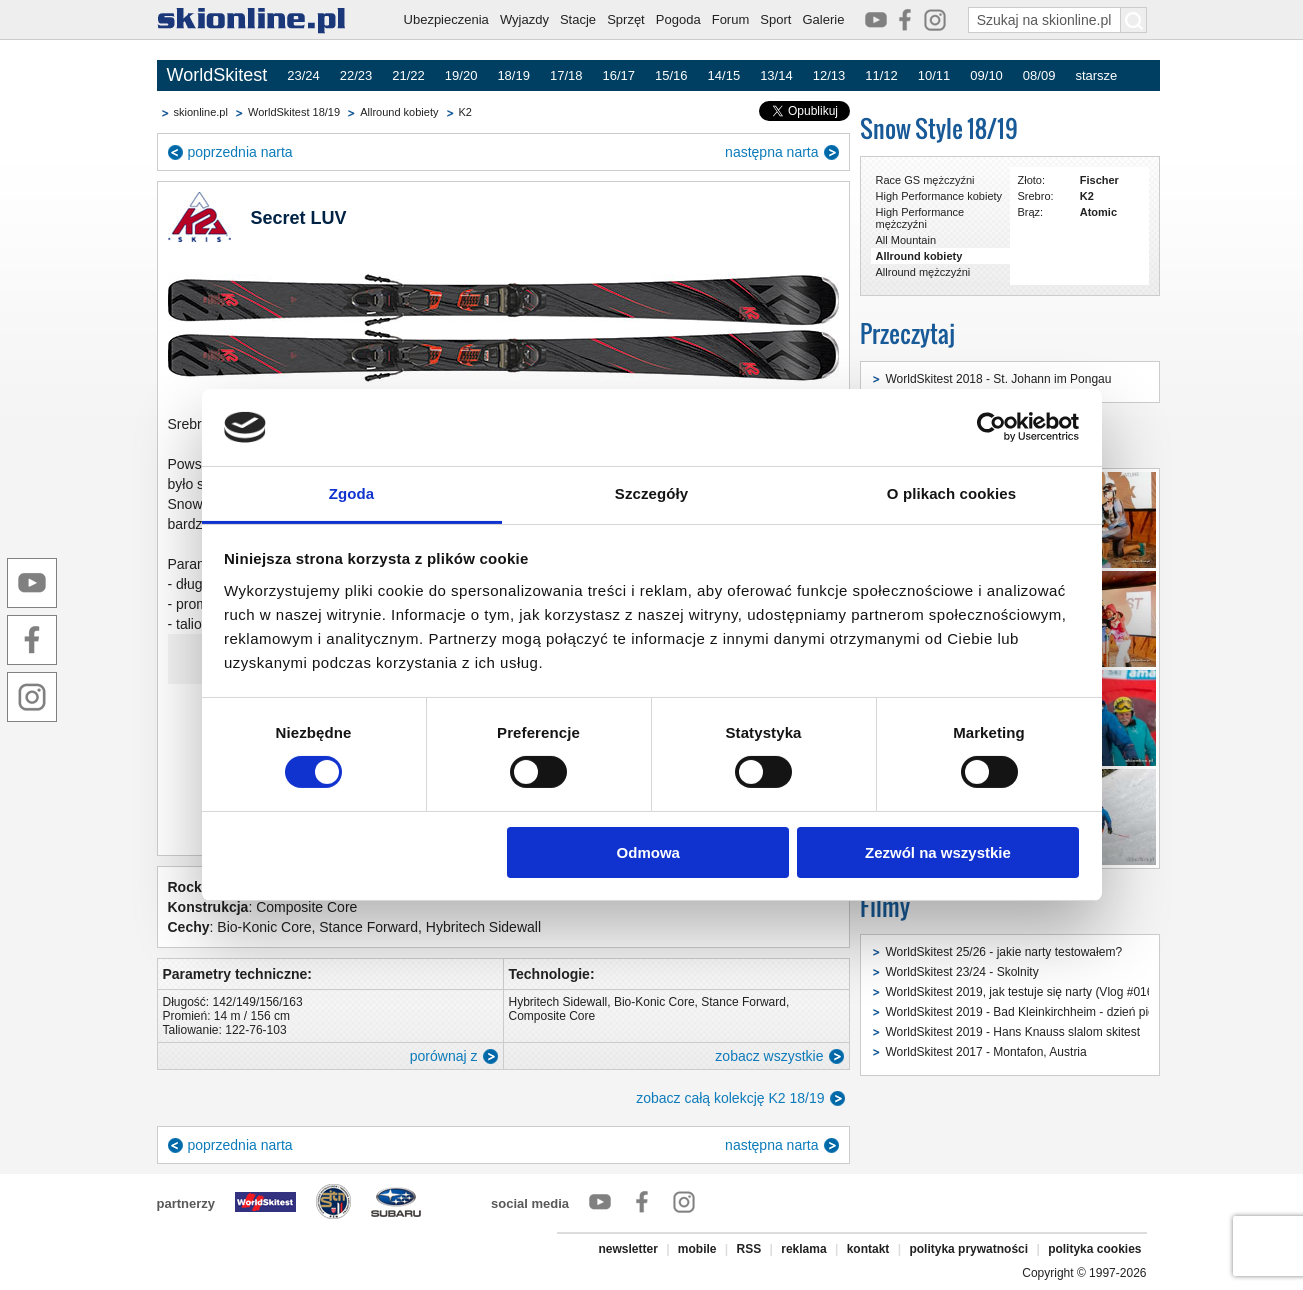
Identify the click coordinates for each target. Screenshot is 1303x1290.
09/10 (986, 75)
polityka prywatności (968, 1249)
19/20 (461, 75)
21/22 (408, 75)
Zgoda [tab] (352, 493)
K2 (465, 112)
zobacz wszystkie (769, 1056)
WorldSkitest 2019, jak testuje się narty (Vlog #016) (1022, 992)
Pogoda (678, 19)
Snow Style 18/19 (939, 128)
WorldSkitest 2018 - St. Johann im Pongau (999, 379)
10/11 (934, 75)
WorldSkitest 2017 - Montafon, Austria (986, 1052)
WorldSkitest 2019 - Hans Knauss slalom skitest (1013, 1032)
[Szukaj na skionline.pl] (1134, 20)
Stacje (578, 19)
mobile (697, 1249)
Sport (775, 19)
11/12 (881, 75)
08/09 (1039, 75)
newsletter (627, 1249)
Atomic (1098, 212)
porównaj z (444, 1056)
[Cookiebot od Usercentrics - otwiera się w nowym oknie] (991, 427)
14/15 (724, 75)
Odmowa (648, 852)
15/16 (671, 75)
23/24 (303, 75)
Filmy (885, 906)
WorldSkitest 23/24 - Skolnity (962, 972)
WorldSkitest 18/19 (294, 112)
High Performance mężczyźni (920, 218)
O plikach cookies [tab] (951, 493)
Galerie (823, 19)
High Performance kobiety (939, 196)
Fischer (1099, 180)
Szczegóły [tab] (651, 493)
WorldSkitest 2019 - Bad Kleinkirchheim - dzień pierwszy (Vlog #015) (1068, 1012)
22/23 (356, 75)
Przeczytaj (907, 333)
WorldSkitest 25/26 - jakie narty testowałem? (1004, 952)
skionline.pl (201, 112)
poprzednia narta (240, 152)
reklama (803, 1249)
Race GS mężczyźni (925, 180)
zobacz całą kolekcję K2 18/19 (730, 1098)
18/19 (513, 75)
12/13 (829, 75)
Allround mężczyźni (923, 272)
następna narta (771, 152)
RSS (749, 1249)
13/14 (776, 75)
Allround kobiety (399, 112)
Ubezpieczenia (446, 19)
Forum (731, 19)
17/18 (566, 75)
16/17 (618, 75)
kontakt (868, 1249)
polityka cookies (1094, 1249)
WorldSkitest (217, 75)
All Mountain (906, 240)
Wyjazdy (524, 19)
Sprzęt (626, 19)
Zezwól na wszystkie (938, 852)
